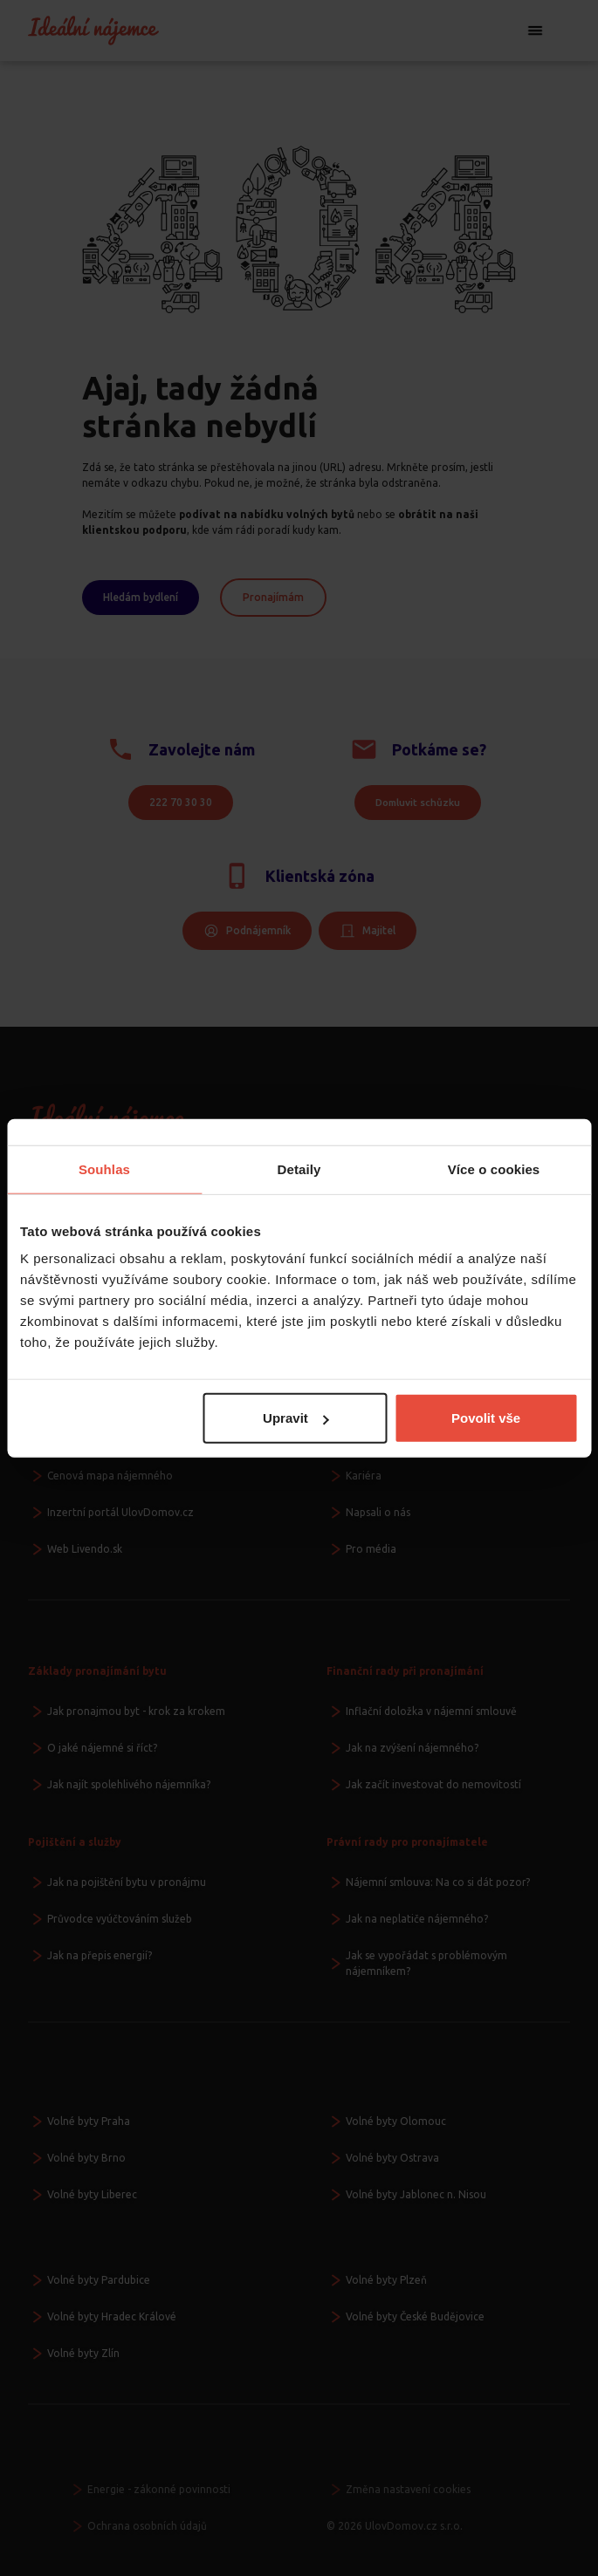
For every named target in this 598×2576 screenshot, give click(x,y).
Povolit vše (485, 1418)
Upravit (296, 1418)
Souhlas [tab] (104, 1168)
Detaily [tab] (299, 1168)
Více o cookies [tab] (494, 1168)
